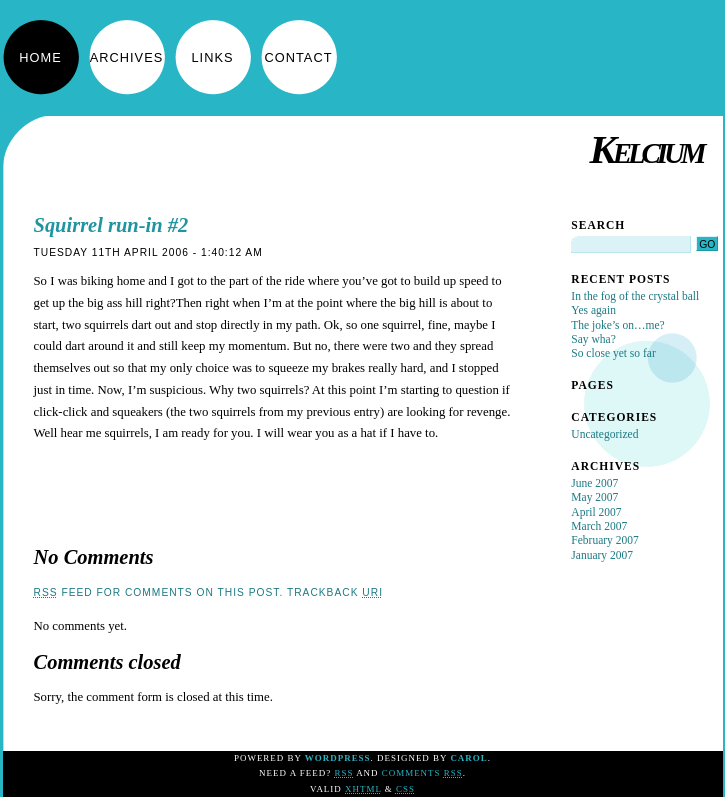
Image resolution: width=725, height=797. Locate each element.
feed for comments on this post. (159, 592)
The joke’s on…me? (617, 325)
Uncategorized (604, 434)
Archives (126, 57)
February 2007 (604, 540)
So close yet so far (613, 353)
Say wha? (593, 339)
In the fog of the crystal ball (635, 296)
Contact (299, 57)
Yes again (593, 310)
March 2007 (599, 526)
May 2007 (594, 497)
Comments (422, 773)
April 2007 (596, 512)
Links (213, 57)
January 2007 (602, 555)
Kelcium (645, 149)
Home (40, 57)
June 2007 (594, 483)
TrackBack (335, 592)
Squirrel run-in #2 (111, 225)
